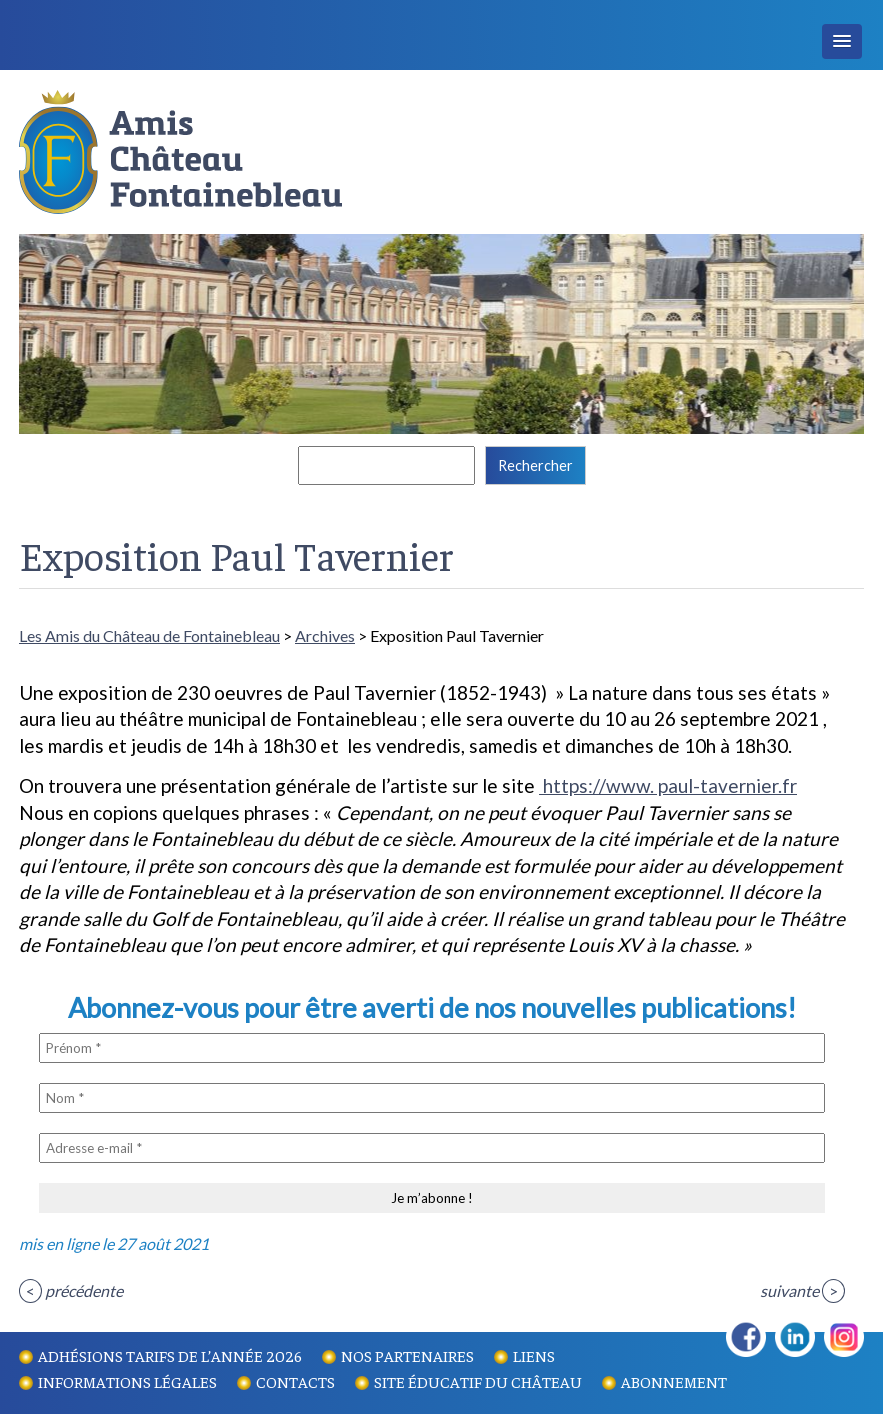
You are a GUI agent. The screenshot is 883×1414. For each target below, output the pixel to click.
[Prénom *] (432, 1048)
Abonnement (674, 1381)
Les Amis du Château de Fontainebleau (149, 635)
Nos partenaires (407, 1355)
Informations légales (127, 1381)
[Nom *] (432, 1098)
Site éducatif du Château (478, 1381)
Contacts (295, 1381)
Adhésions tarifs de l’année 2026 (170, 1355)
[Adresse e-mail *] (432, 1148)
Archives (325, 635)
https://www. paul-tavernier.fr (668, 785)
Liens (534, 1355)
